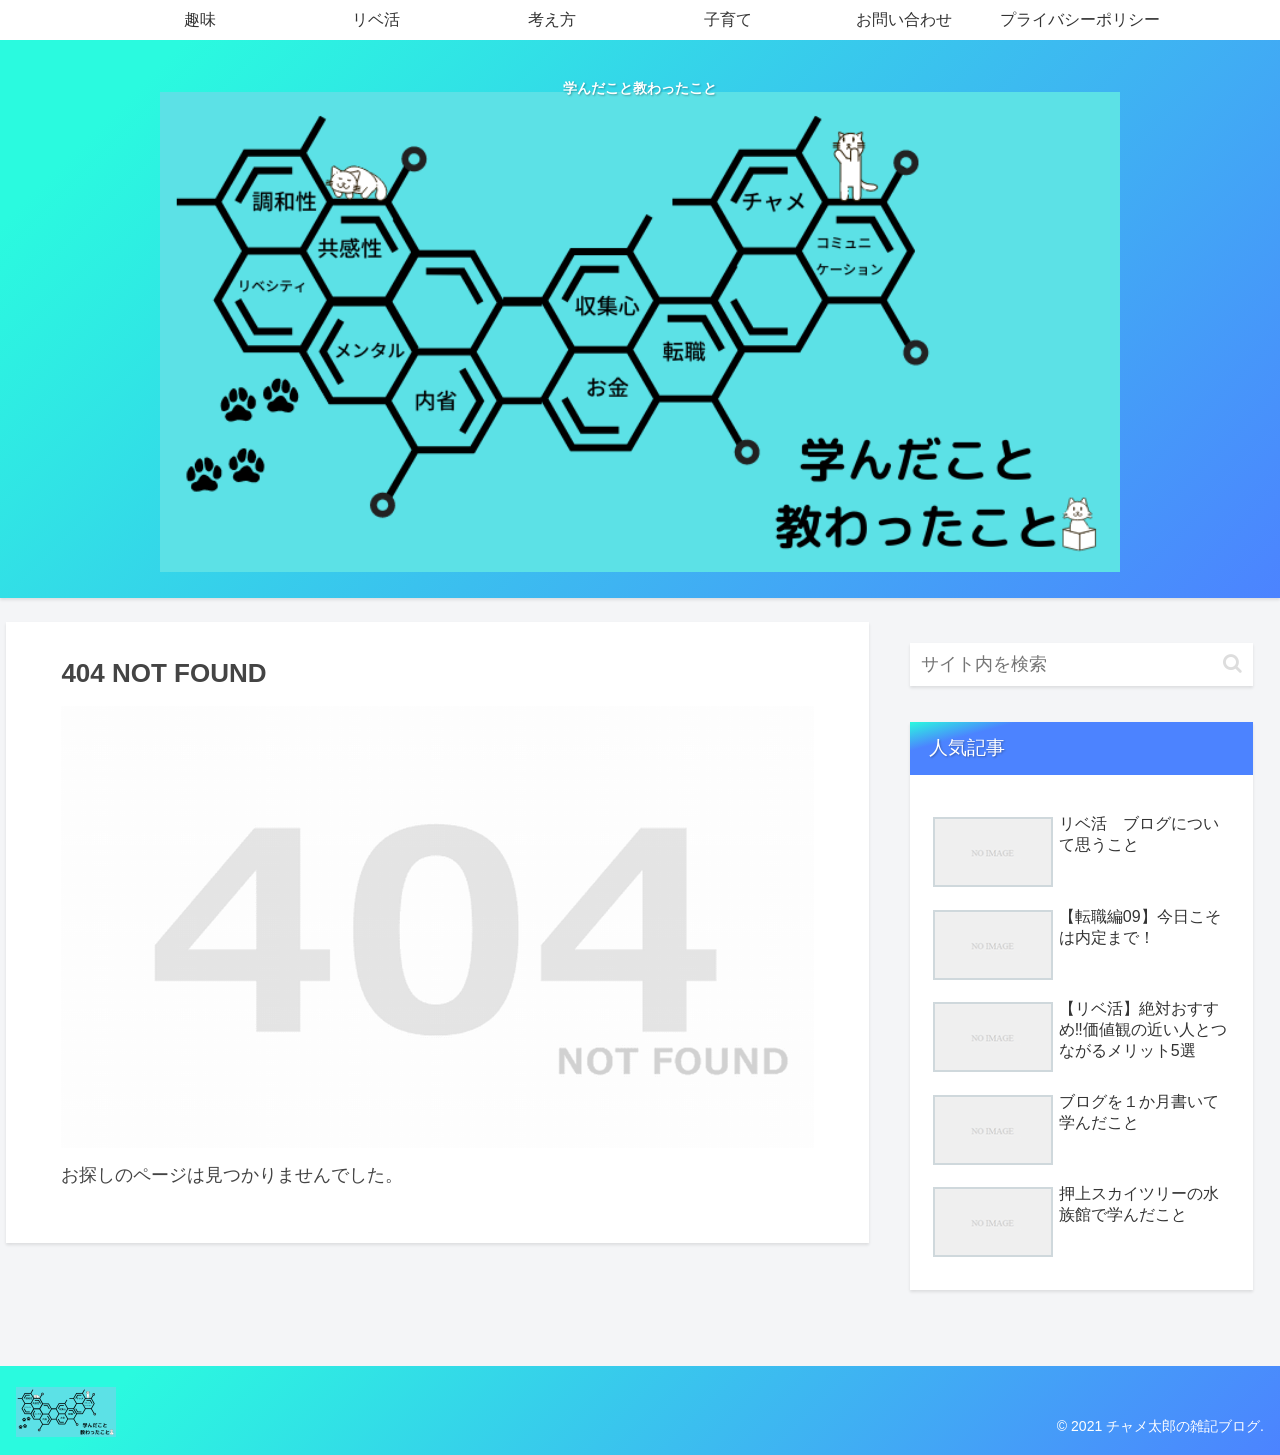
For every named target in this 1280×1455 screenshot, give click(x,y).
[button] (1232, 663)
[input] (1082, 664)
